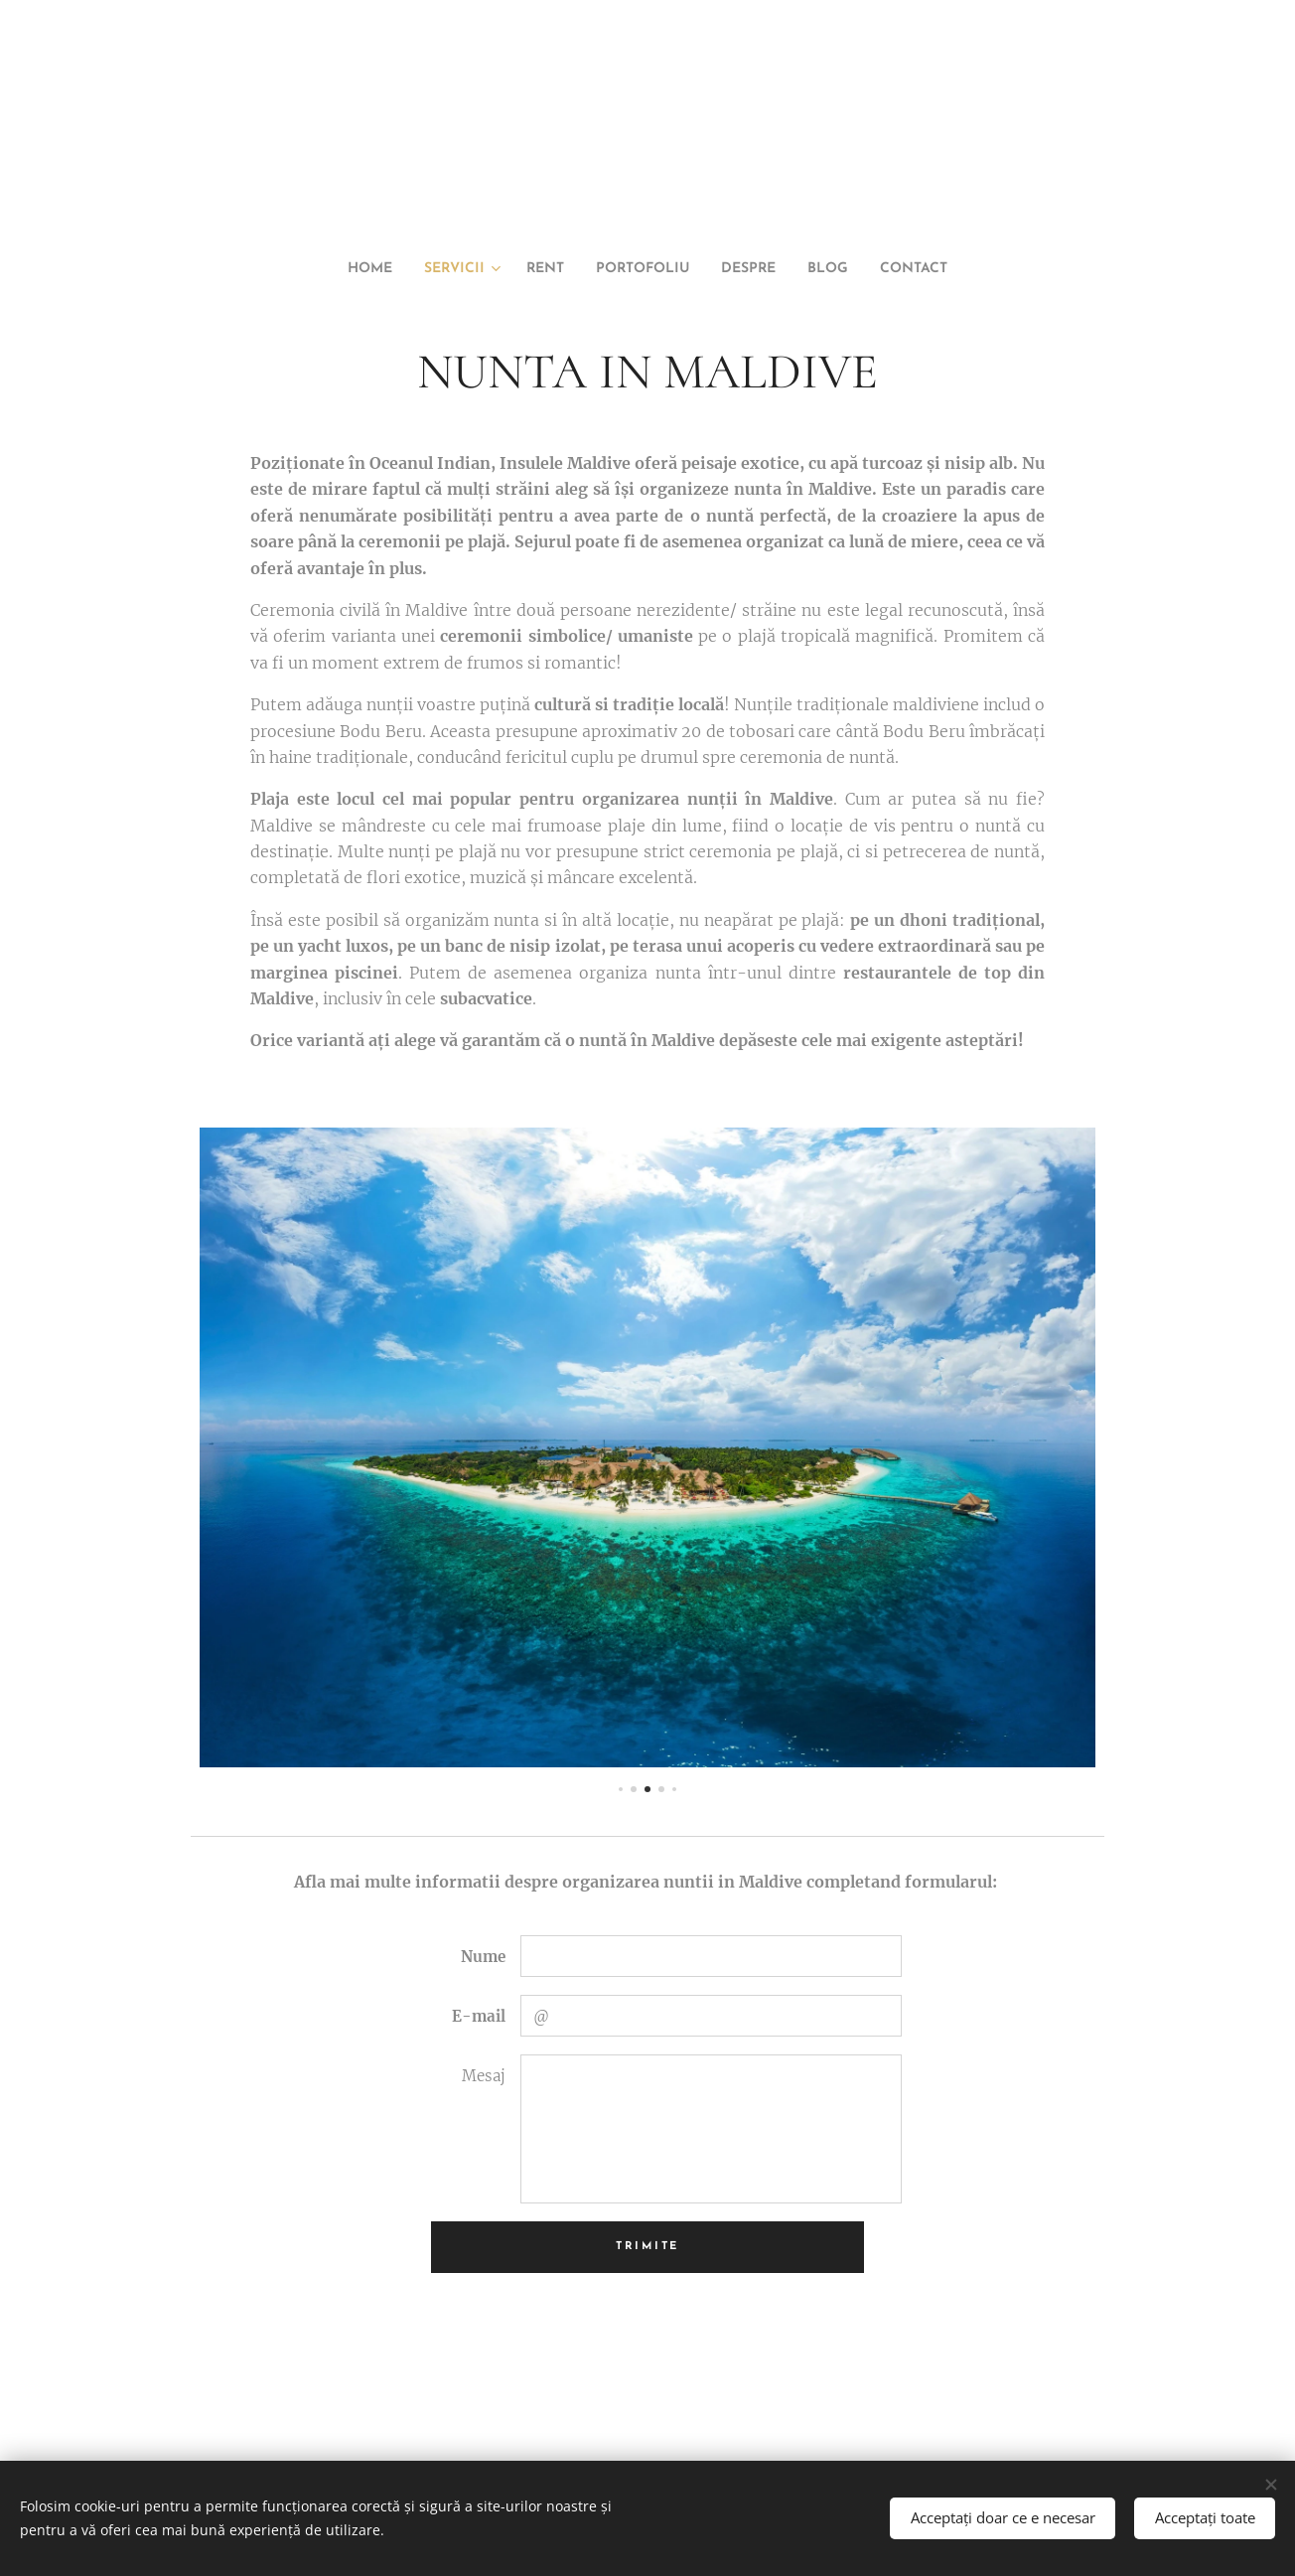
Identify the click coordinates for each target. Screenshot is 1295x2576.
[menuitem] (341, 269)
